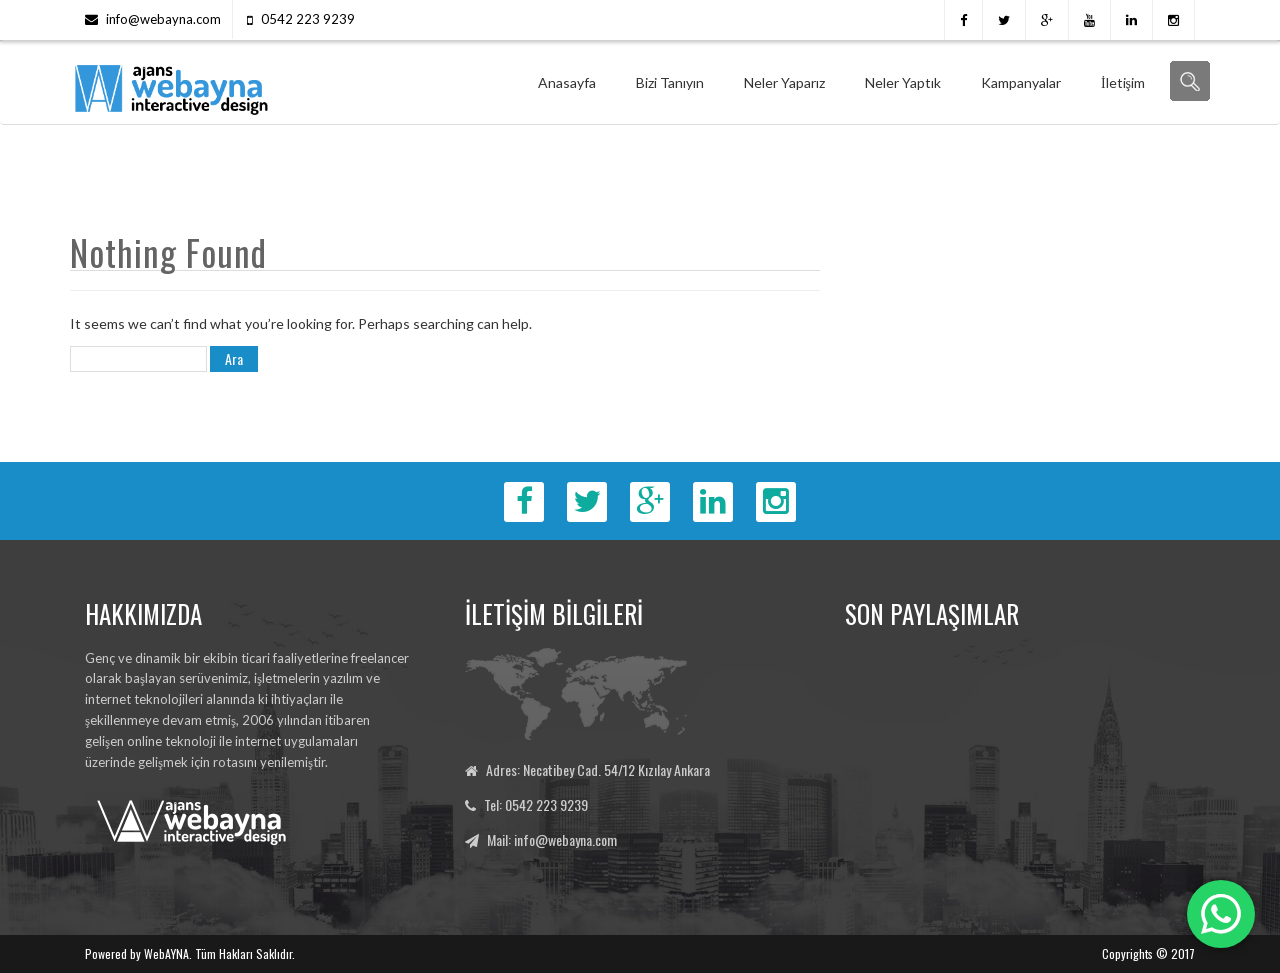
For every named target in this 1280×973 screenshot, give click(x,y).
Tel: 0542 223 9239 (536, 804)
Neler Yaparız (784, 82)
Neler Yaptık (903, 82)
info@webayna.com (163, 19)
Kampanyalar (1021, 82)
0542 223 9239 (308, 19)
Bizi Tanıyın (670, 82)
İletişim (1123, 82)
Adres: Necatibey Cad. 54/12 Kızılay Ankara (598, 769)
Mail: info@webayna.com (552, 839)
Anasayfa (567, 82)
